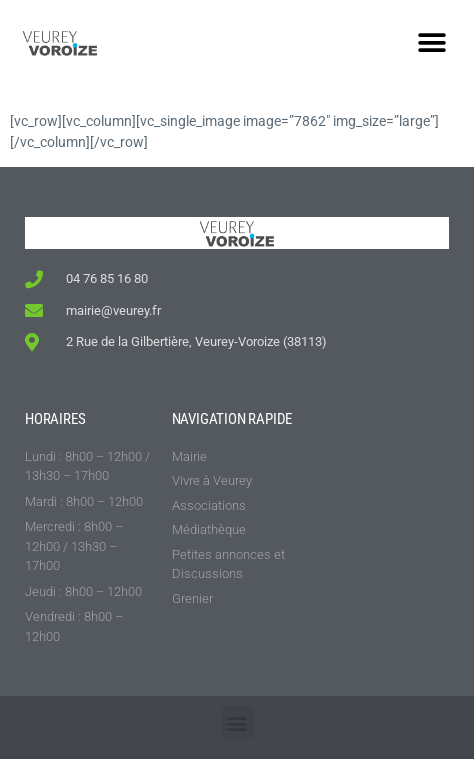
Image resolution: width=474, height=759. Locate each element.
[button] (431, 42)
